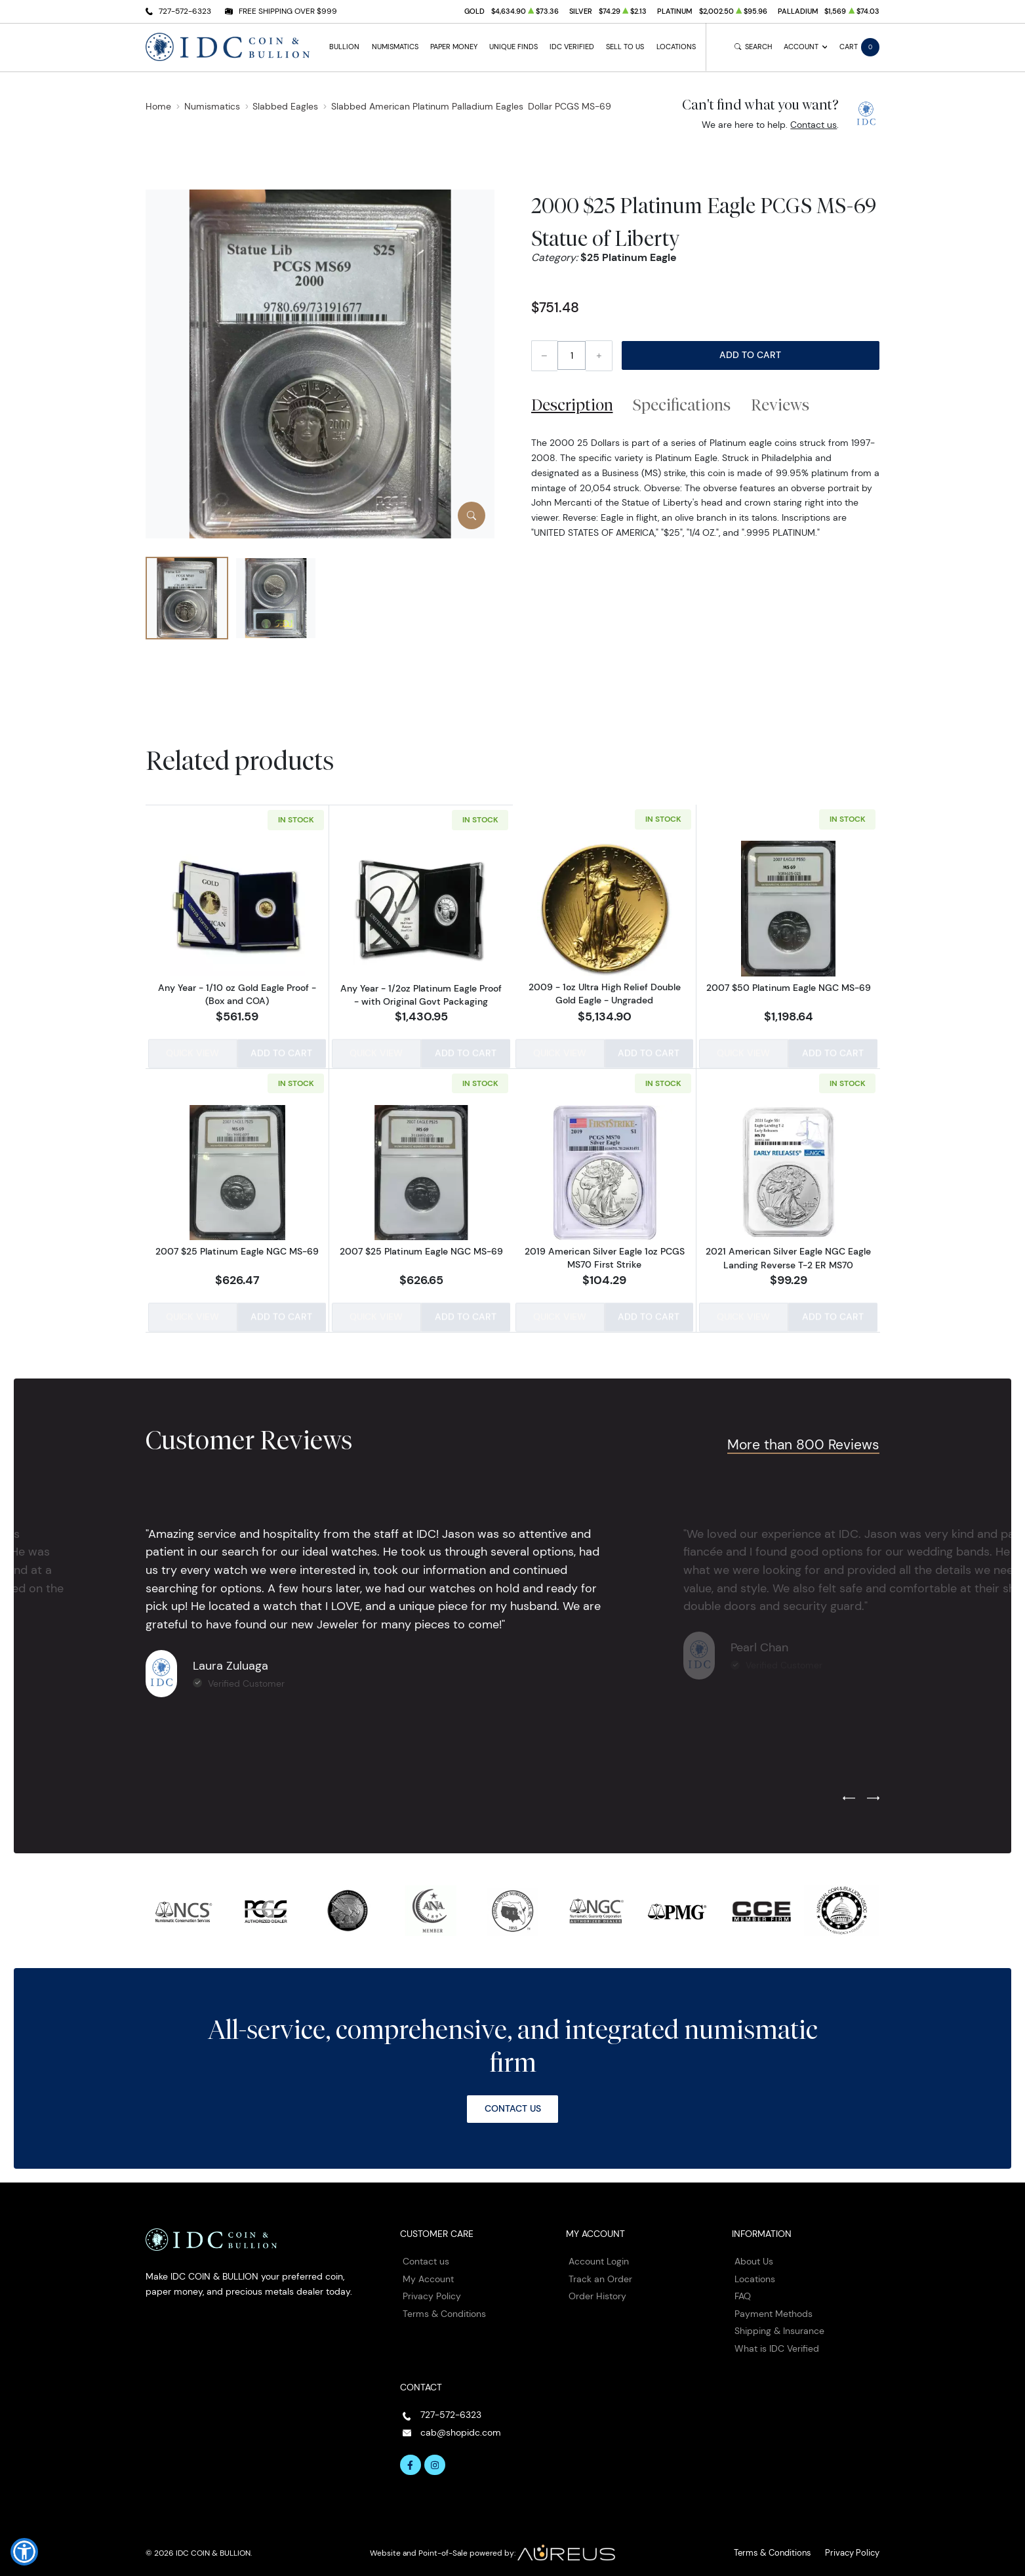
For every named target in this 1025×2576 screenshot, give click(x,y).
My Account (428, 2273)
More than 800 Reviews (803, 1438)
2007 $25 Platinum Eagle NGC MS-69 (237, 1248)
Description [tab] (572, 404)
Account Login (599, 2255)
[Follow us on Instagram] (434, 2459)
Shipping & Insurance (779, 2325)
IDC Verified (572, 47)
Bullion (344, 47)
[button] (24, 2552)
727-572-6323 (185, 11)
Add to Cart (750, 355)
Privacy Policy (432, 2290)
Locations (676, 47)
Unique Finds (513, 47)
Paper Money (453, 47)
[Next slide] (873, 1793)
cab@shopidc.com (460, 2426)
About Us (753, 2255)
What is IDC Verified (776, 2342)
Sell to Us (625, 47)
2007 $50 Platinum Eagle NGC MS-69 (788, 988)
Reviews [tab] (780, 404)
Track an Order (600, 2273)
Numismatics (395, 47)
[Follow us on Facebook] (410, 2459)
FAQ (742, 2290)
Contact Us (513, 2102)
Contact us (813, 125)
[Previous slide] (849, 1793)
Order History (597, 2290)
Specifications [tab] (682, 404)
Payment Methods (773, 2308)
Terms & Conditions (444, 2308)
